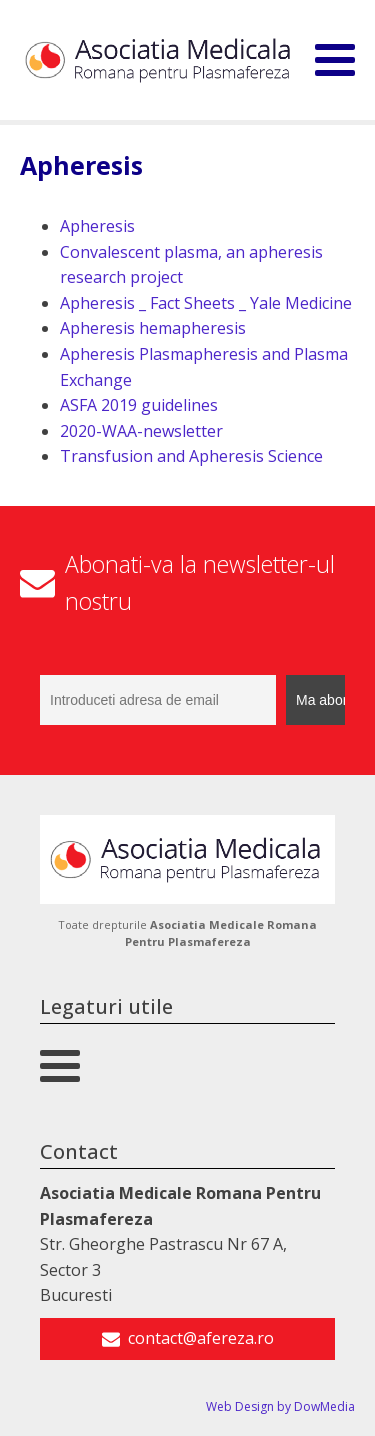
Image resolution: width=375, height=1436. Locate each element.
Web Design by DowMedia (280, 1406)
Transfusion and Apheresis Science (191, 456)
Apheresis (97, 226)
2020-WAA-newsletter (141, 431)
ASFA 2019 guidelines (139, 405)
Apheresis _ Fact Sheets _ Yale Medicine (206, 303)
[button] (187, 1339)
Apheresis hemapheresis (153, 328)
